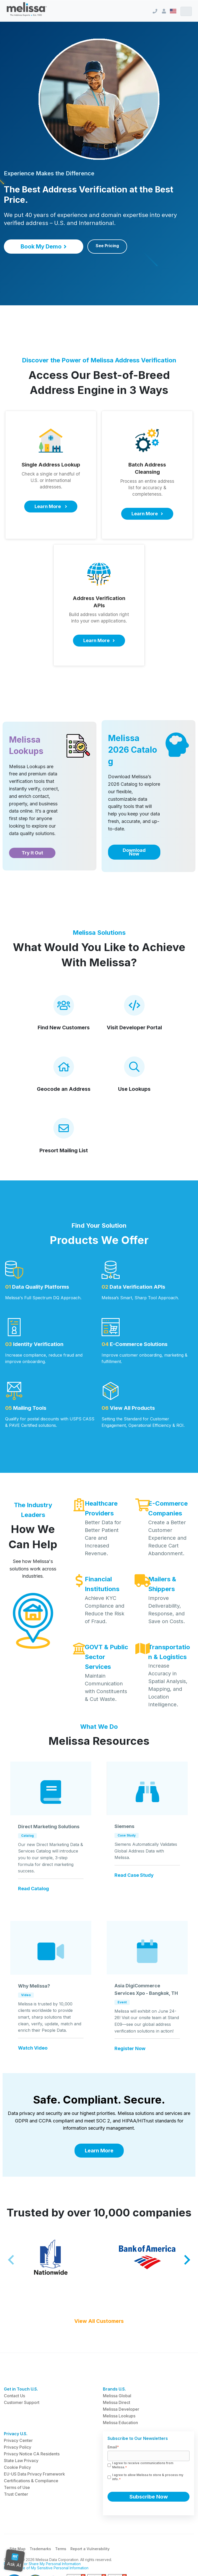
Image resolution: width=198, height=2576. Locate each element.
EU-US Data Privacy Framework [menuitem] (34, 2474)
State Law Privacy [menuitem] (21, 2460)
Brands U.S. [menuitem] (114, 2389)
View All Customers (99, 2321)
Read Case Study (134, 1875)
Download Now (134, 852)
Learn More (99, 2150)
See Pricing (107, 245)
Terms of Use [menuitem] (17, 2487)
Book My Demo (44, 246)
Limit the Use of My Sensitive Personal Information (46, 2568)
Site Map (18, 2549)
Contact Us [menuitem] (14, 2395)
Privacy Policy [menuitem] (17, 2447)
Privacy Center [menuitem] (18, 2440)
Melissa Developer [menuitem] (121, 2409)
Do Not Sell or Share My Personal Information (42, 2564)
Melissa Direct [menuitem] (116, 2402)
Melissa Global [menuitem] (117, 2395)
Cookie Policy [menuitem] (17, 2467)
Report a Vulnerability (90, 2549)
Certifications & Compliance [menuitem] (31, 2480)
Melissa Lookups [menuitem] (119, 2415)
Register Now (129, 2048)
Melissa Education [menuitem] (120, 2422)
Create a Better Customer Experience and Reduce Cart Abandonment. (167, 1538)
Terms (60, 2549)
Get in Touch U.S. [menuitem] (21, 2389)
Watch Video (32, 2048)
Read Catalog (33, 1888)
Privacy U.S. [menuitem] (15, 2433)
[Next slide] (186, 2260)
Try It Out (32, 852)
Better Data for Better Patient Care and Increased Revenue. (103, 1538)
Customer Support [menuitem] (21, 2402)
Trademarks (40, 2549)
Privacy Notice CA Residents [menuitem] (32, 2453)
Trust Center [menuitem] (16, 2494)
